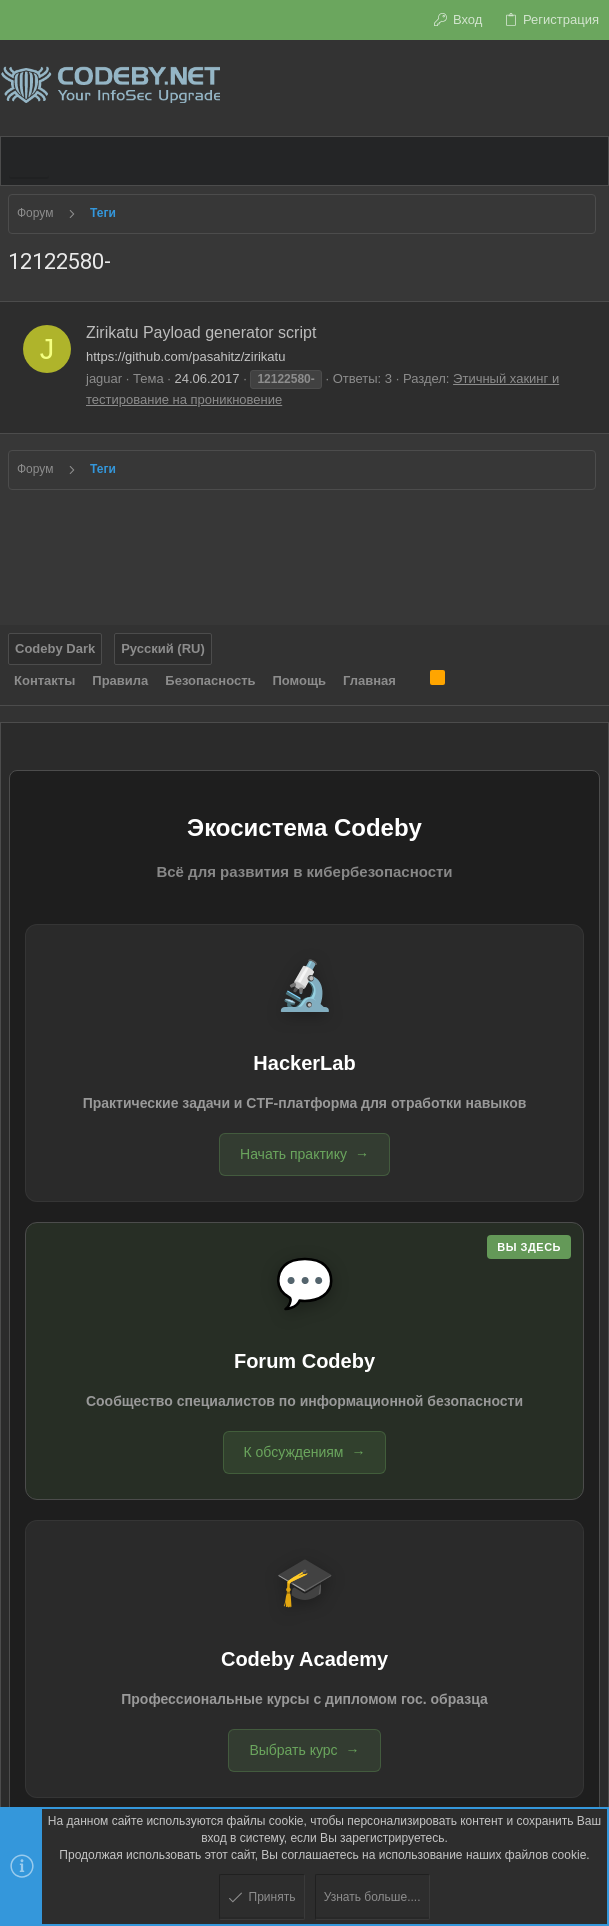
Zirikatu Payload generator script (201, 332)
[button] (29, 161)
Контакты (44, 680)
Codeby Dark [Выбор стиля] (55, 648)
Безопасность (210, 680)
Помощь (299, 680)
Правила (120, 680)
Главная (369, 680)
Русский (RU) (163, 648)
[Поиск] (593, 88)
